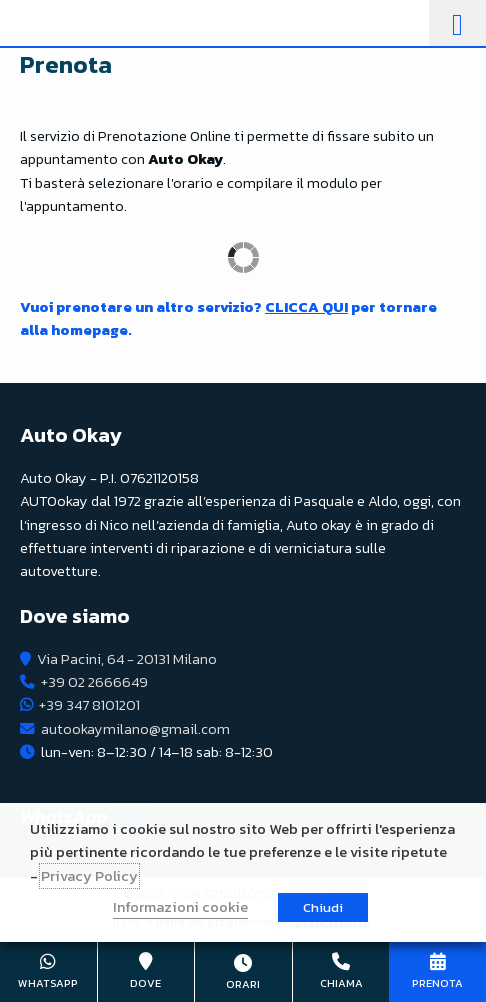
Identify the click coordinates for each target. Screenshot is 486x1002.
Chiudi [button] (323, 907)
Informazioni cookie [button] (180, 907)
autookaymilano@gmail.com (135, 729)
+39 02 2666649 (94, 682)
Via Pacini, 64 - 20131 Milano (127, 659)
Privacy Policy (89, 876)
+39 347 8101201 (89, 705)
